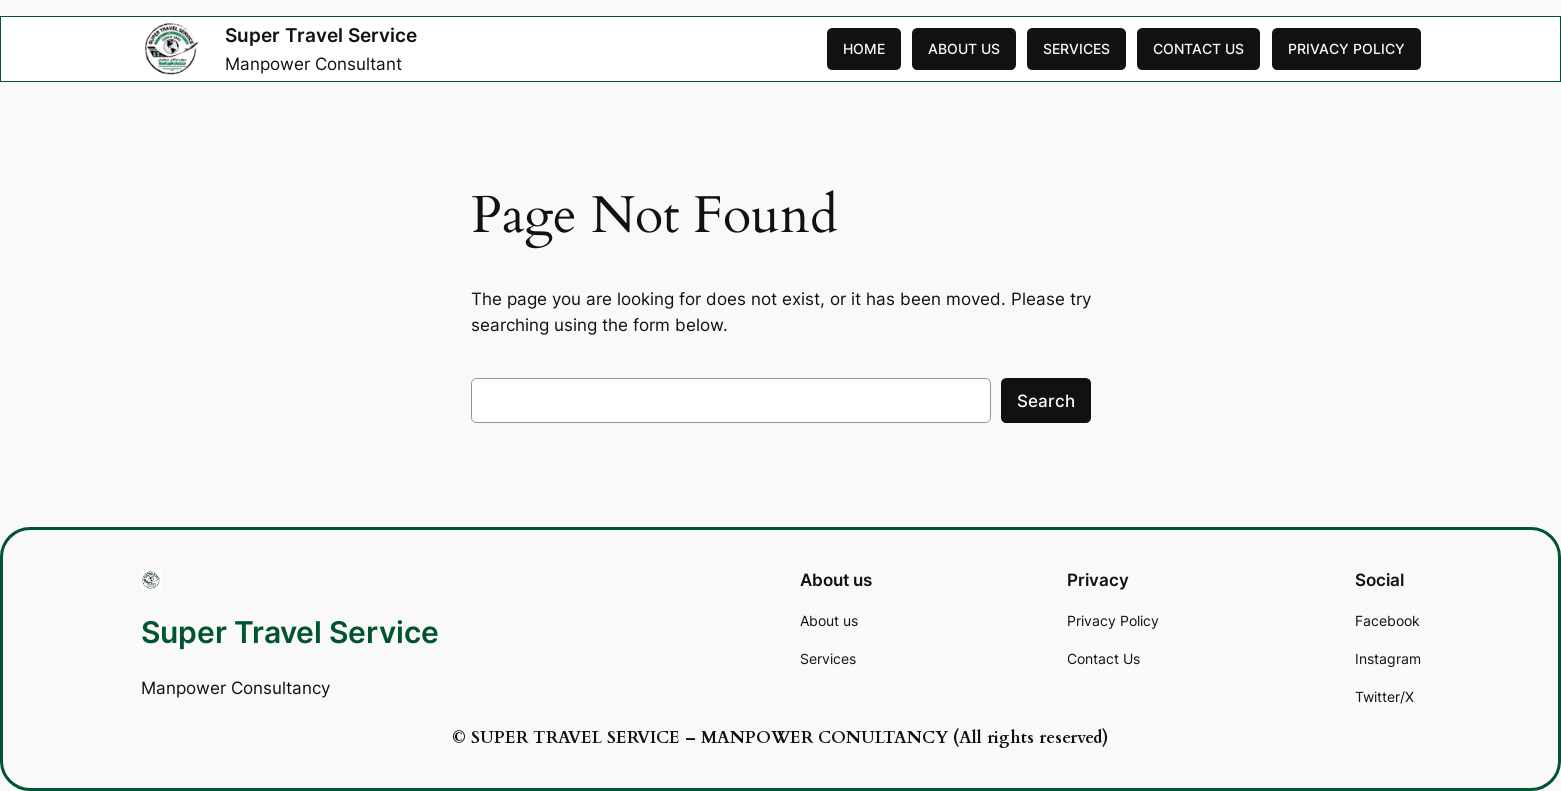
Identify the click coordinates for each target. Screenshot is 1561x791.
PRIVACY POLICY (1346, 48)
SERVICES (1076, 48)
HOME (864, 48)
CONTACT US (1198, 48)
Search (1046, 401)
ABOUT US (964, 48)
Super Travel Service (321, 35)
